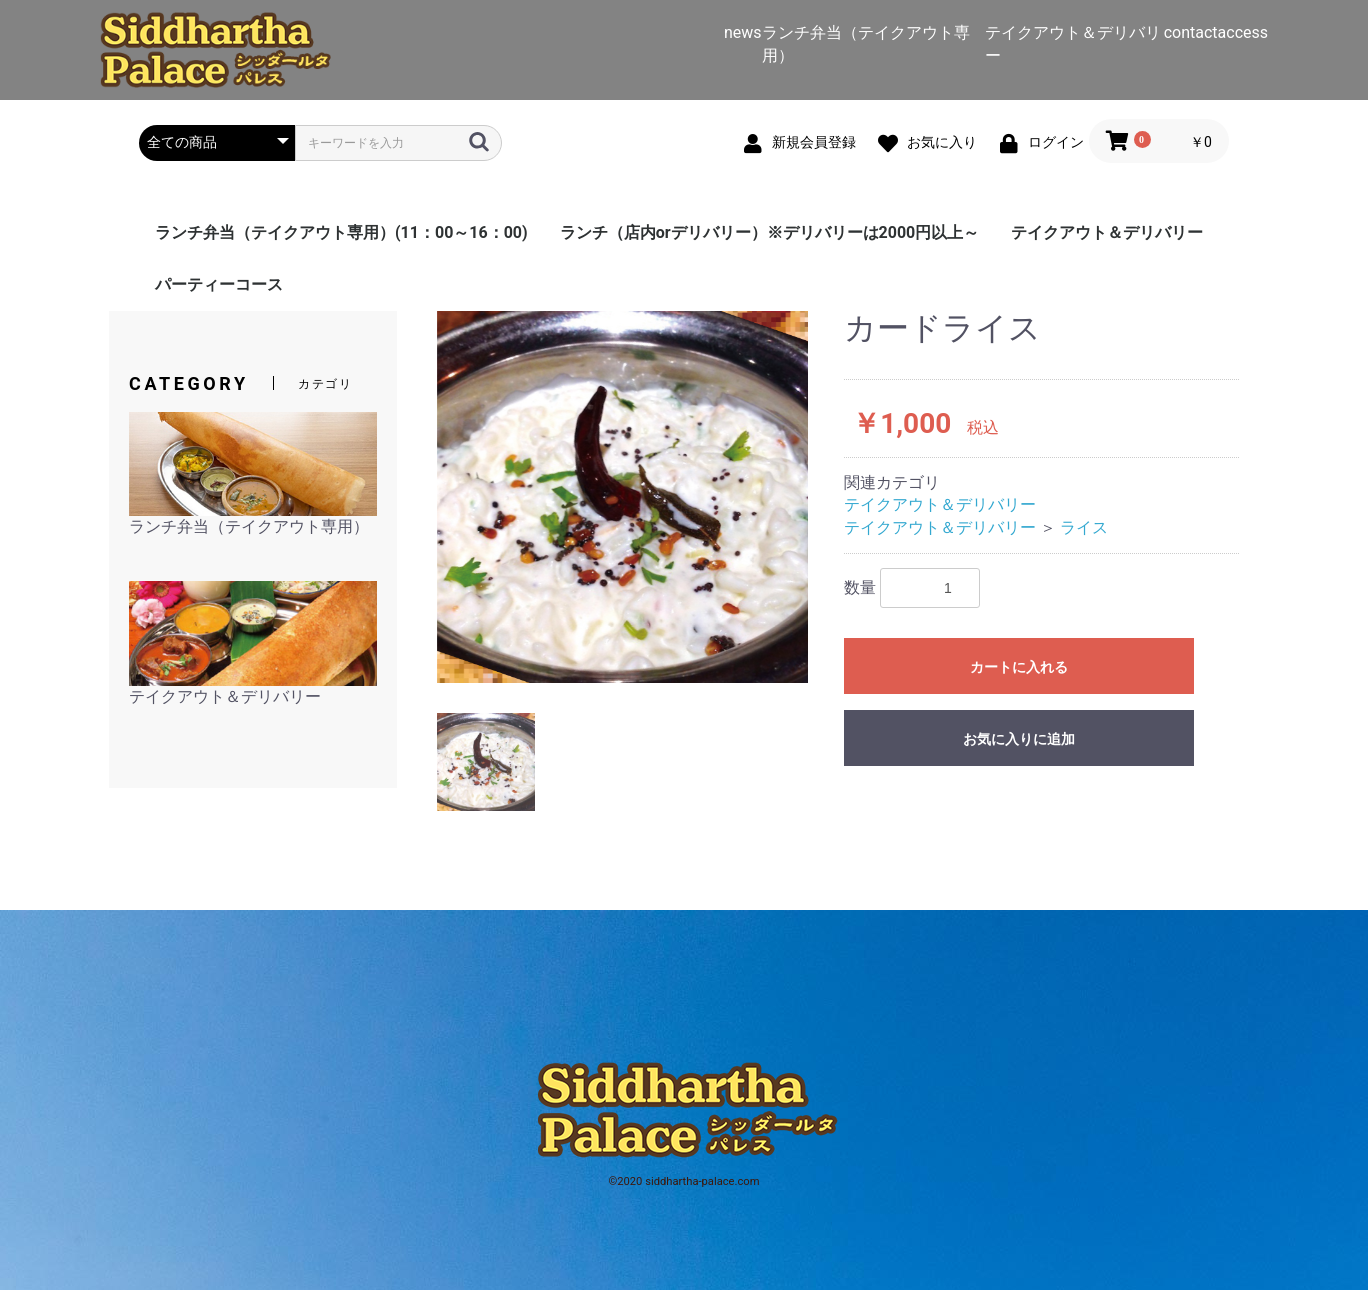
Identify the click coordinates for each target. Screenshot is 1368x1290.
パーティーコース (219, 284)
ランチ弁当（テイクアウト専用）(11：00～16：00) (341, 232)
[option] (623, 497)
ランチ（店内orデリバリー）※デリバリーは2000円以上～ (770, 232)
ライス (1084, 527)
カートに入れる (1019, 667)
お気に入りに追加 (1019, 739)
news (743, 32)
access (1243, 32)
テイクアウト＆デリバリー (1107, 232)
